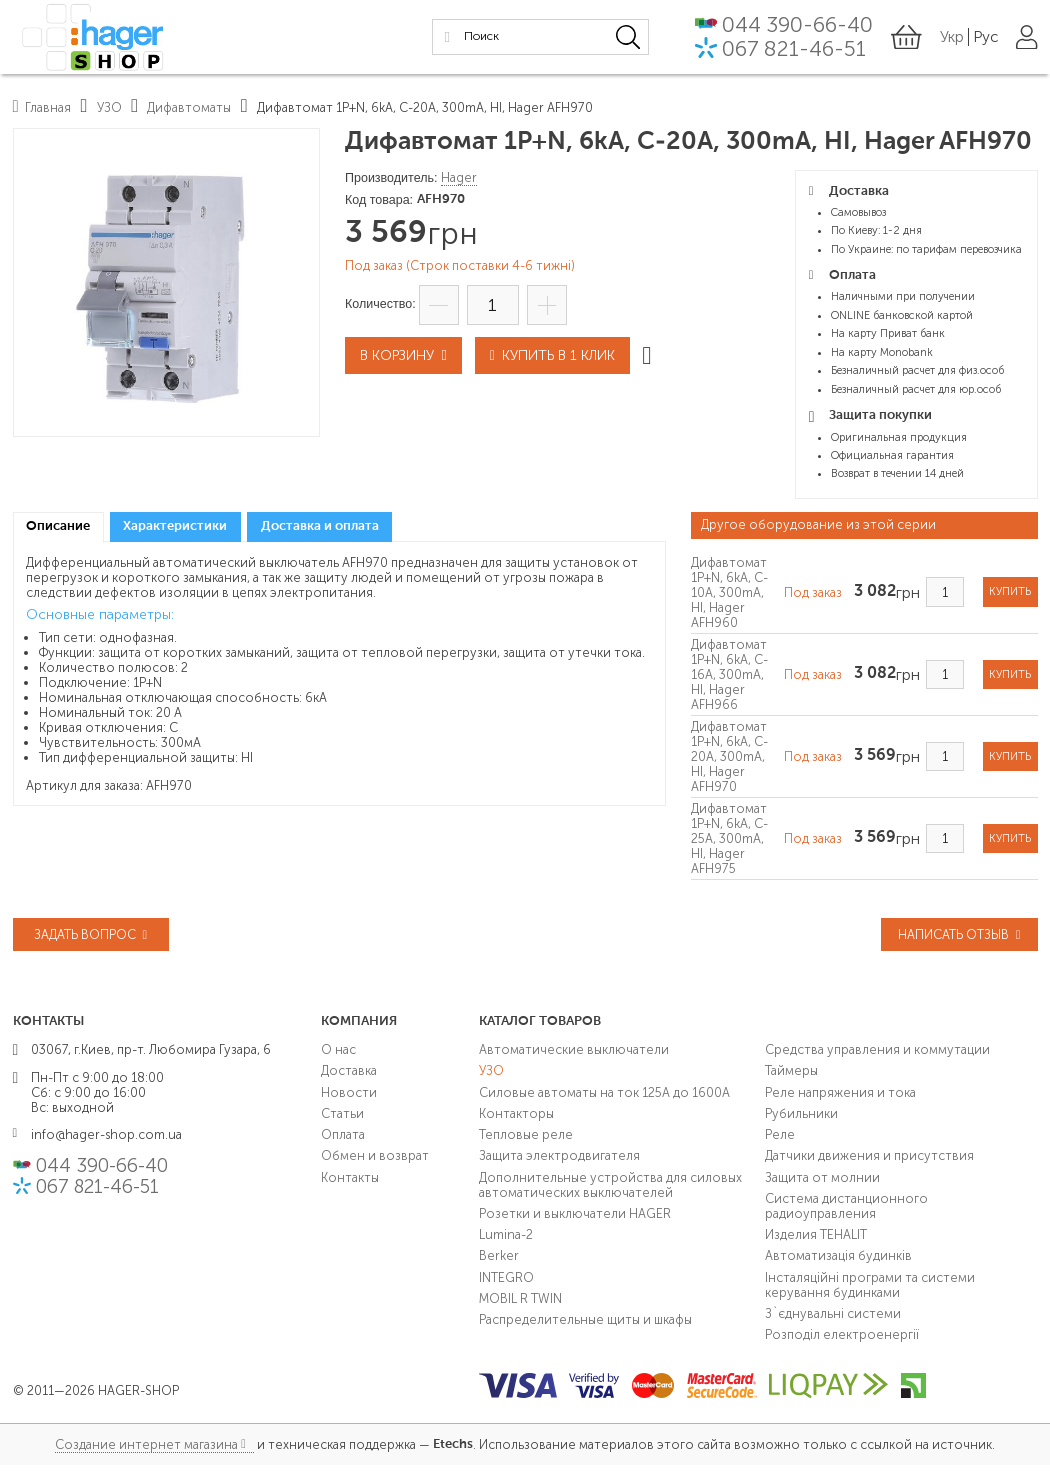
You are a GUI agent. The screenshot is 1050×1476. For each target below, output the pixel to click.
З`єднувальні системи (833, 1313)
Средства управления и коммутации (877, 1049)
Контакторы (516, 1113)
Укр (953, 36)
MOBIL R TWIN (520, 1298)
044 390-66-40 (796, 25)
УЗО (491, 1070)
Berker (499, 1255)
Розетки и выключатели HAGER (575, 1213)
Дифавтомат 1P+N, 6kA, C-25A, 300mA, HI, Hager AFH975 (729, 838)
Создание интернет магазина (146, 1444)
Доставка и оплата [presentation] (320, 526)
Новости (349, 1091)
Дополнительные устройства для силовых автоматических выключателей (610, 1184)
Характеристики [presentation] (175, 526)
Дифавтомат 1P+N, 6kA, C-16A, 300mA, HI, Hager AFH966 (729, 674)
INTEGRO (506, 1276)
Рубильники (801, 1113)
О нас (338, 1049)
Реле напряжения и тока (840, 1091)
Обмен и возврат (375, 1155)
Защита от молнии (822, 1176)
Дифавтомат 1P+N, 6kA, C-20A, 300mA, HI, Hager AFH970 (729, 756)
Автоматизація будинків (838, 1255)
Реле (780, 1134)
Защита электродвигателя (559, 1155)
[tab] (58, 527)
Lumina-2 (506, 1234)
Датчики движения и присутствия (869, 1155)
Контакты (350, 1176)
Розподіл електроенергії (842, 1334)
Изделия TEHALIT (816, 1234)
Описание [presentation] (58, 526)
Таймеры (791, 1070)
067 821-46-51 (791, 48)
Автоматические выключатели (574, 1049)
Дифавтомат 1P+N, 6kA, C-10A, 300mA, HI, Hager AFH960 (729, 592)
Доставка (349, 1070)
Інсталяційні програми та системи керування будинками (870, 1284)
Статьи (342, 1113)
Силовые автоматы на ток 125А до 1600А (604, 1091)
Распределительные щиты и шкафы (585, 1319)
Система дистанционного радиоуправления (846, 1206)
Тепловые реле (526, 1134)
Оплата (343, 1134)
